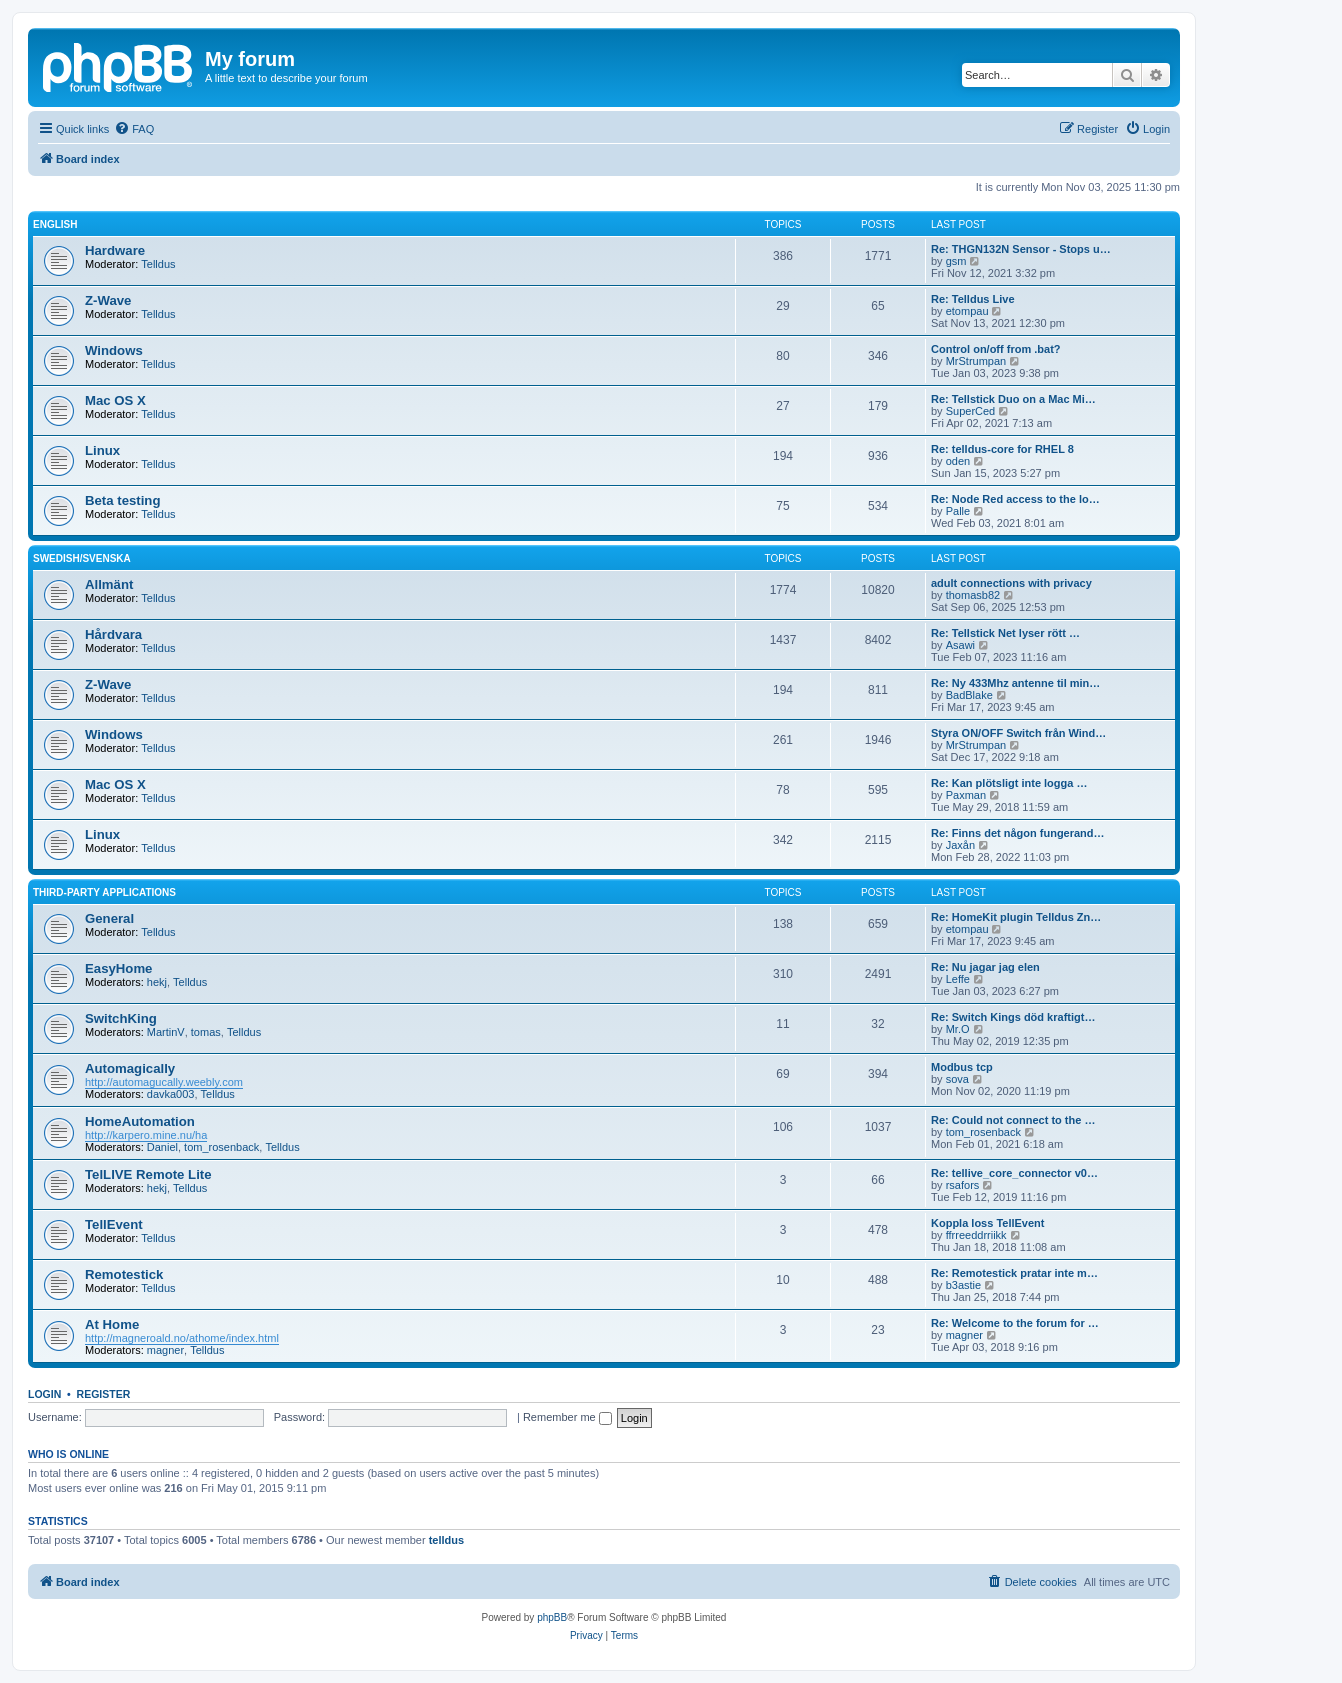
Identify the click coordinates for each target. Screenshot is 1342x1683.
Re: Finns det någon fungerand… (1018, 833)
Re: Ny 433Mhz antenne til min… (1015, 683)
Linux (102, 450)
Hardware (115, 250)
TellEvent (114, 1224)
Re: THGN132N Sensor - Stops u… (1021, 249)
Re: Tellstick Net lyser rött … (1005, 633)
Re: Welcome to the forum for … (1015, 1323)
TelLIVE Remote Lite (148, 1174)
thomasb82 (973, 595)
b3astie (963, 1285)
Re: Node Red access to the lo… (1015, 499)
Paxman (966, 795)
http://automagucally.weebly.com (164, 1082)
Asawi (960, 645)
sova (957, 1079)
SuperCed (971, 411)
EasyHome (118, 968)
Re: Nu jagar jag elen (985, 967)
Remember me (567, 1417)
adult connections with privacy (1011, 583)
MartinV (166, 1032)
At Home (112, 1324)
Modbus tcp (962, 1067)
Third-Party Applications (104, 892)
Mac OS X (115, 400)
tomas (206, 1032)
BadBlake (969, 695)
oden (958, 461)
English (55, 224)
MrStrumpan (976, 361)
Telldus (158, 264)
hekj (157, 982)
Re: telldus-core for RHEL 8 (1002, 449)
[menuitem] (134, 129)
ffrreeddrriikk (976, 1235)
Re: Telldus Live (973, 299)
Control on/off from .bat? (996, 349)
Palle (958, 511)
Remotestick (124, 1274)
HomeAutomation (140, 1121)
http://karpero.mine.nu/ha (146, 1135)
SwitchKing (121, 1018)
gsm (956, 261)
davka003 (171, 1094)
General (109, 918)
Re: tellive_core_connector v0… (1014, 1173)
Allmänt (109, 584)
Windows (114, 350)
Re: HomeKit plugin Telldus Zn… (1016, 917)
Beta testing (122, 500)
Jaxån (960, 845)
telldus (446, 1540)
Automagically (130, 1068)
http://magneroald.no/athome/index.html (182, 1338)
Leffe (958, 979)
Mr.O (958, 1029)
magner (165, 1350)
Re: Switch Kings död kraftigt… (1013, 1017)
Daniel (162, 1147)
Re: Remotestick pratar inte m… (1014, 1273)
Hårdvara (113, 634)
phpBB (552, 1617)
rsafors (963, 1185)
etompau (967, 311)
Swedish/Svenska (82, 558)
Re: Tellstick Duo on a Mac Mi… (1013, 399)
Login (44, 1394)
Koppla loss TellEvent (988, 1223)
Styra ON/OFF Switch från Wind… (1018, 733)
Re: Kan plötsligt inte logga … (1009, 783)
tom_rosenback (221, 1147)
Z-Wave (108, 300)
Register (104, 1394)
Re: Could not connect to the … (1013, 1120)
